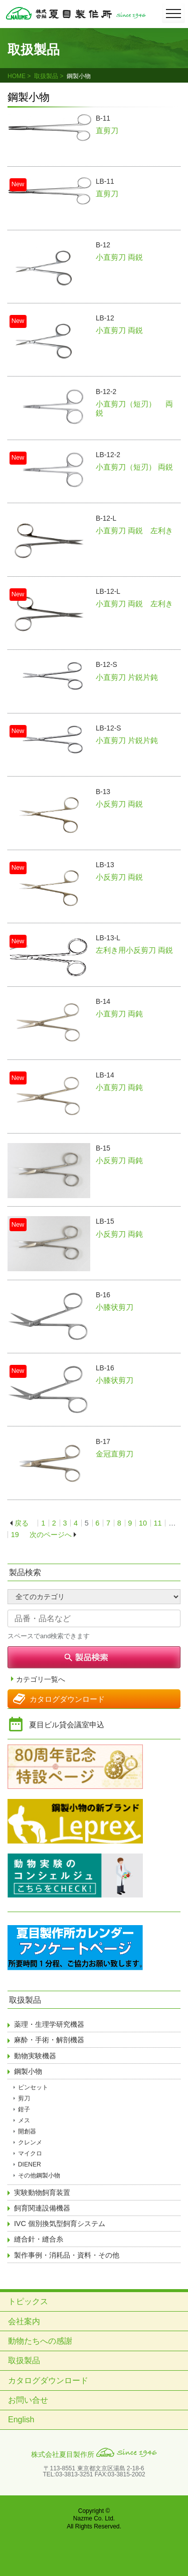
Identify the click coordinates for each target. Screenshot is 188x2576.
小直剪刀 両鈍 (119, 1013)
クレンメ (30, 2142)
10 (143, 1523)
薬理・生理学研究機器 (49, 2024)
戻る (22, 1523)
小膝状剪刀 (114, 1307)
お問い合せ (28, 2400)
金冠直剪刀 (114, 1453)
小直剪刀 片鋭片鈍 (127, 677)
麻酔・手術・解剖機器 (49, 2040)
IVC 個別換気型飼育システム (59, 2224)
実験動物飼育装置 (42, 2192)
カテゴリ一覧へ (40, 1679)
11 (158, 1523)
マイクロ (30, 2153)
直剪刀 (107, 130)
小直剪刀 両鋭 (119, 257)
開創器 (27, 2131)
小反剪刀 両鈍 (119, 1160)
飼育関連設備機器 (42, 2208)
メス (24, 2120)
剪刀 (24, 2098)
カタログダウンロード (67, 1699)
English (21, 2419)
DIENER (29, 2164)
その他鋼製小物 (39, 2175)
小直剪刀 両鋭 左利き (134, 530)
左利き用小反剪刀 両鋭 (134, 950)
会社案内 (24, 2321)
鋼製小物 (28, 2071)
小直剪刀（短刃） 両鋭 (134, 467)
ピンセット (33, 2087)
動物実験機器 (35, 2056)
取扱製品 (46, 76)
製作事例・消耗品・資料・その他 (66, 2255)
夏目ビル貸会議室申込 (66, 1724)
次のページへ (51, 1534)
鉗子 (24, 2109)
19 (15, 1534)
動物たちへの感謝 (40, 2341)
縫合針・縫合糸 (38, 2239)
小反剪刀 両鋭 (119, 804)
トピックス (28, 2301)
